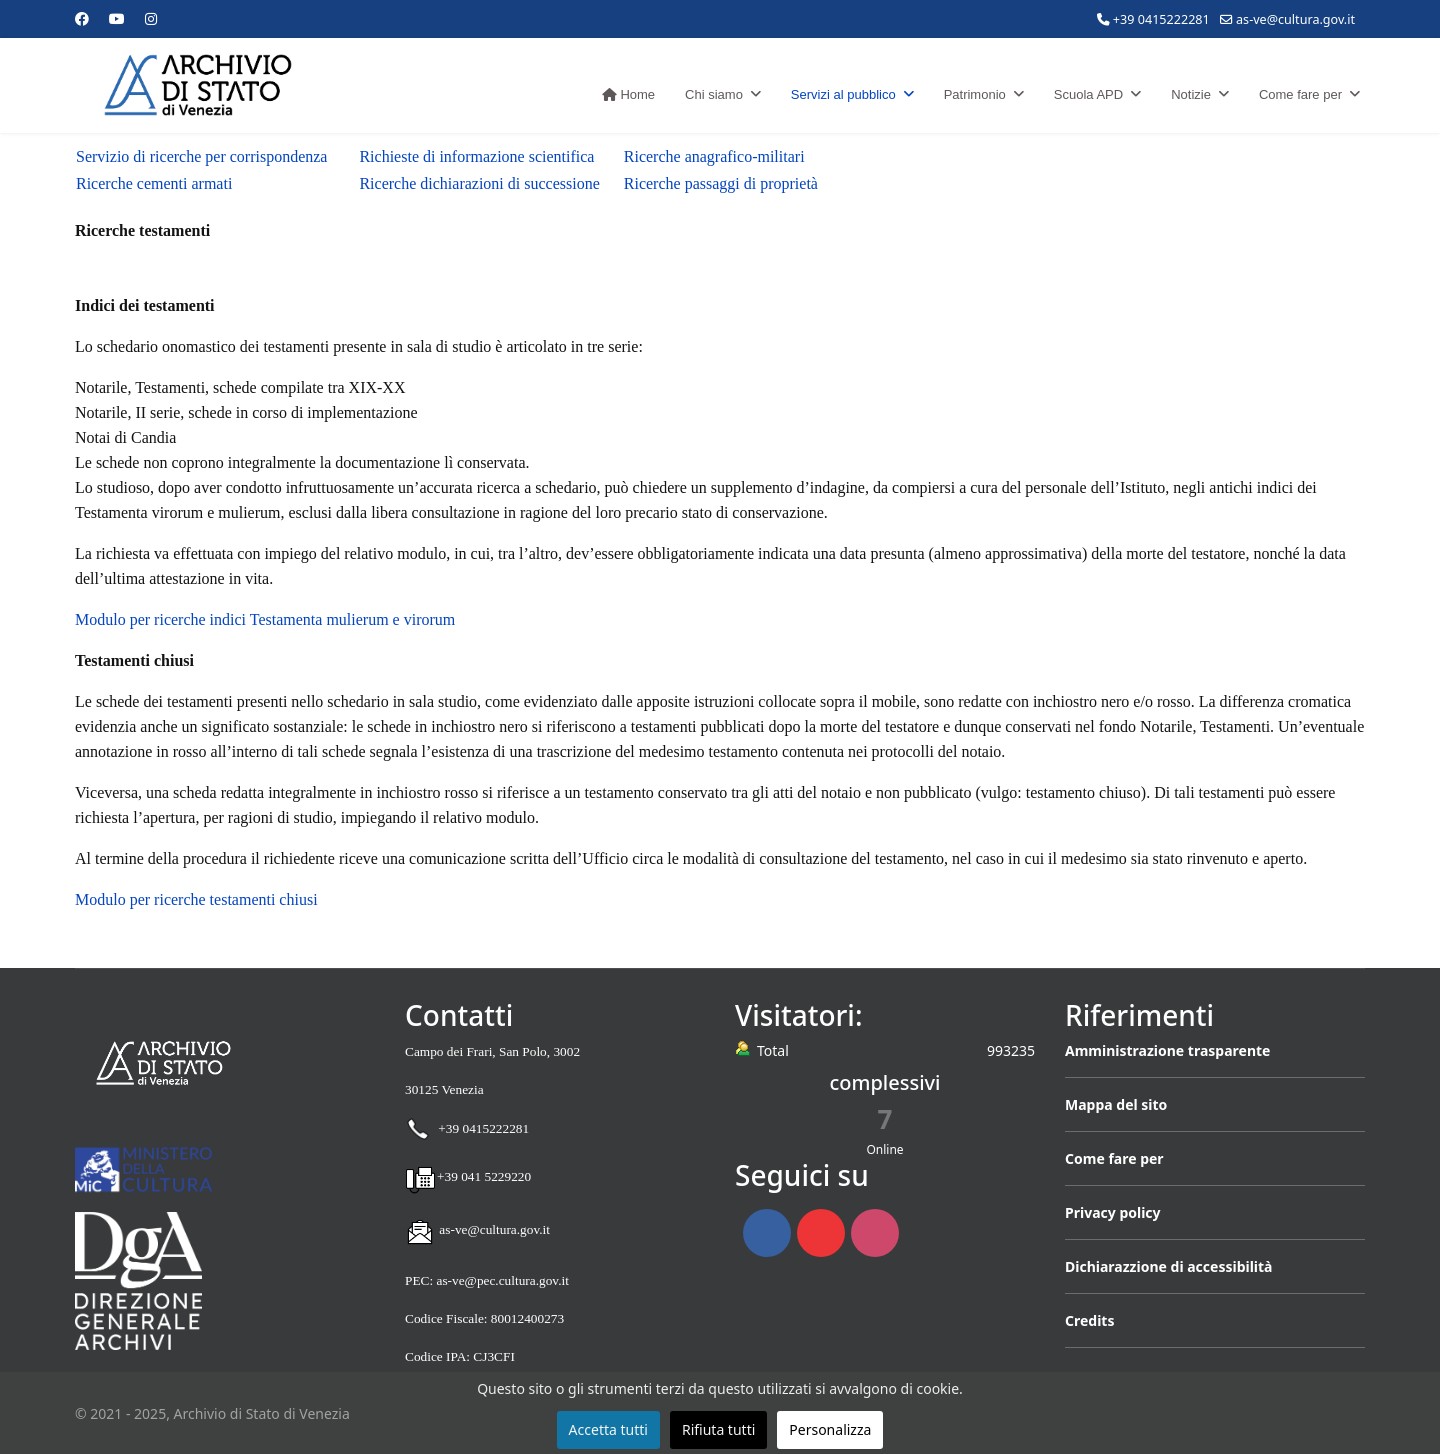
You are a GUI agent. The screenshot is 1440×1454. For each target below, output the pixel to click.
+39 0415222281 (1161, 19)
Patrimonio (975, 94)
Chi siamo (714, 94)
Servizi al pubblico (843, 94)
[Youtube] (117, 18)
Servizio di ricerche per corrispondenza (201, 156)
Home (628, 94)
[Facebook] (82, 18)
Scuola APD (1088, 94)
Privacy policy (1113, 1212)
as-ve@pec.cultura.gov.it (502, 1280)
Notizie (1191, 94)
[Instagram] (151, 18)
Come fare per (1300, 94)
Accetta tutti (608, 1429)
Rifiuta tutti (718, 1429)
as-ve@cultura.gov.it (1295, 19)
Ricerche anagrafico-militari (714, 156)
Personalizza (830, 1429)
